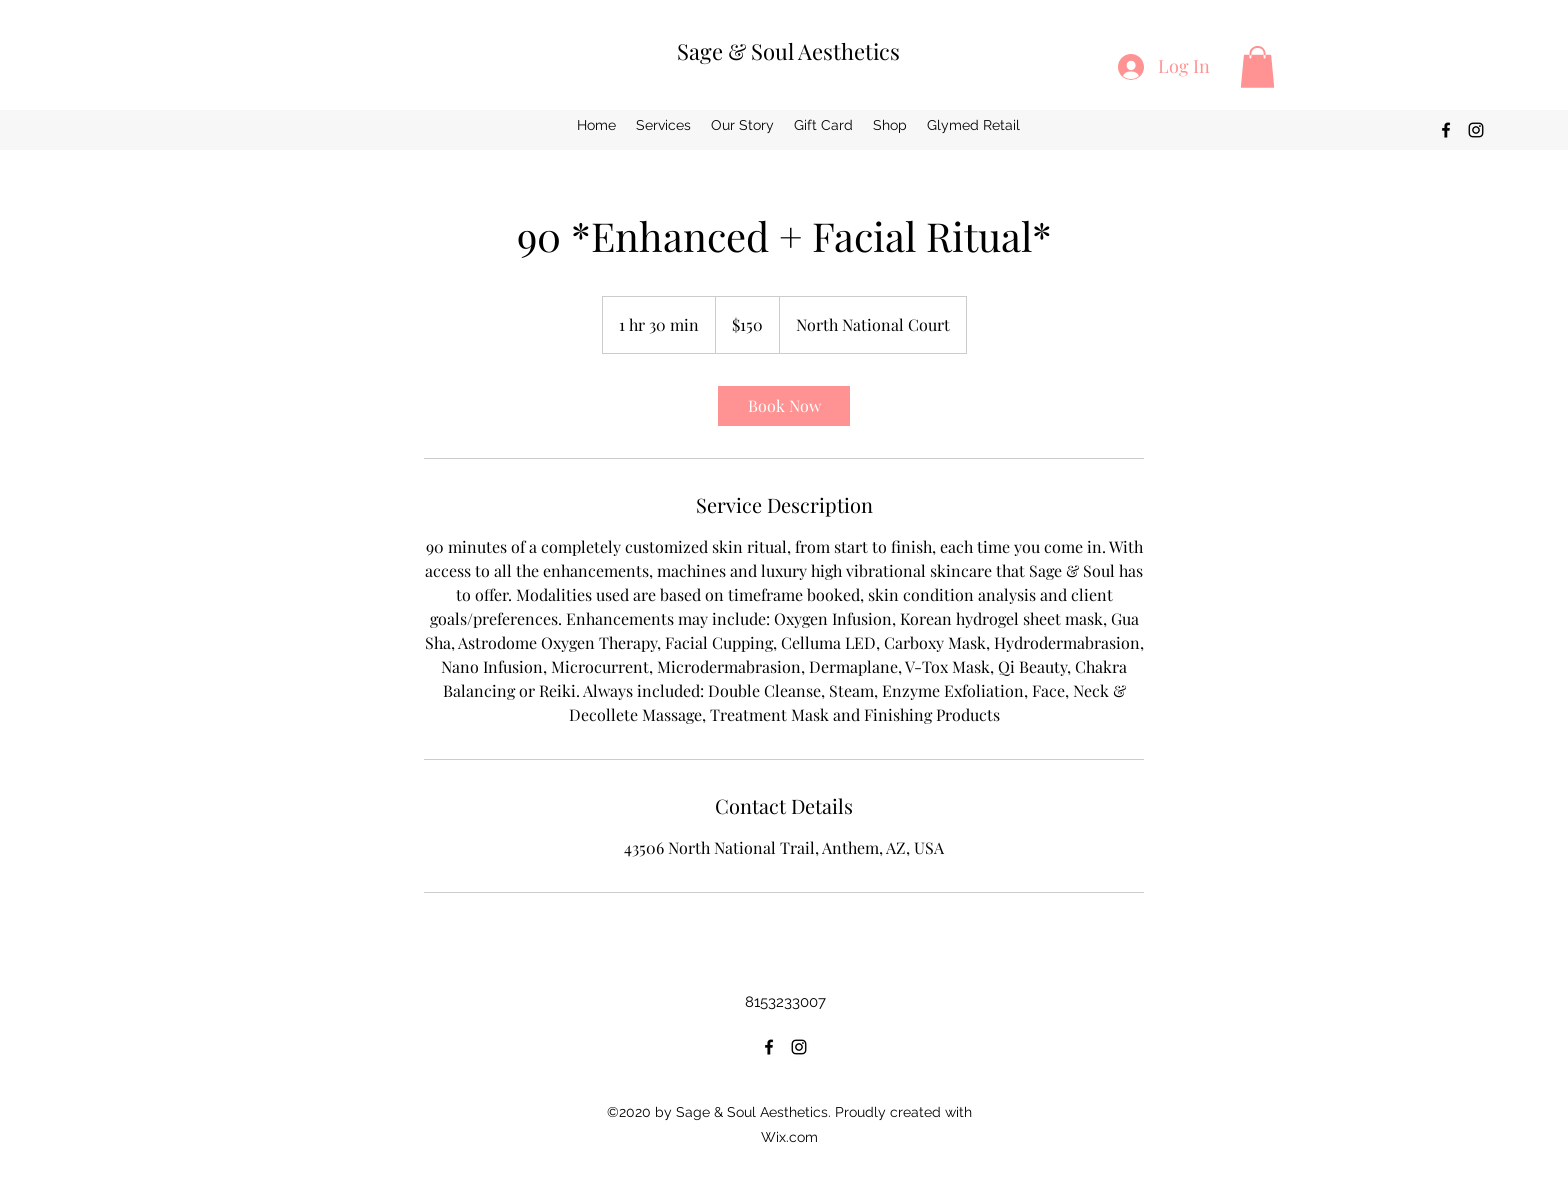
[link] (784, 406)
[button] (1257, 67)
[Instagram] (1476, 130)
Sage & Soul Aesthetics (788, 51)
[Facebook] (1446, 130)
